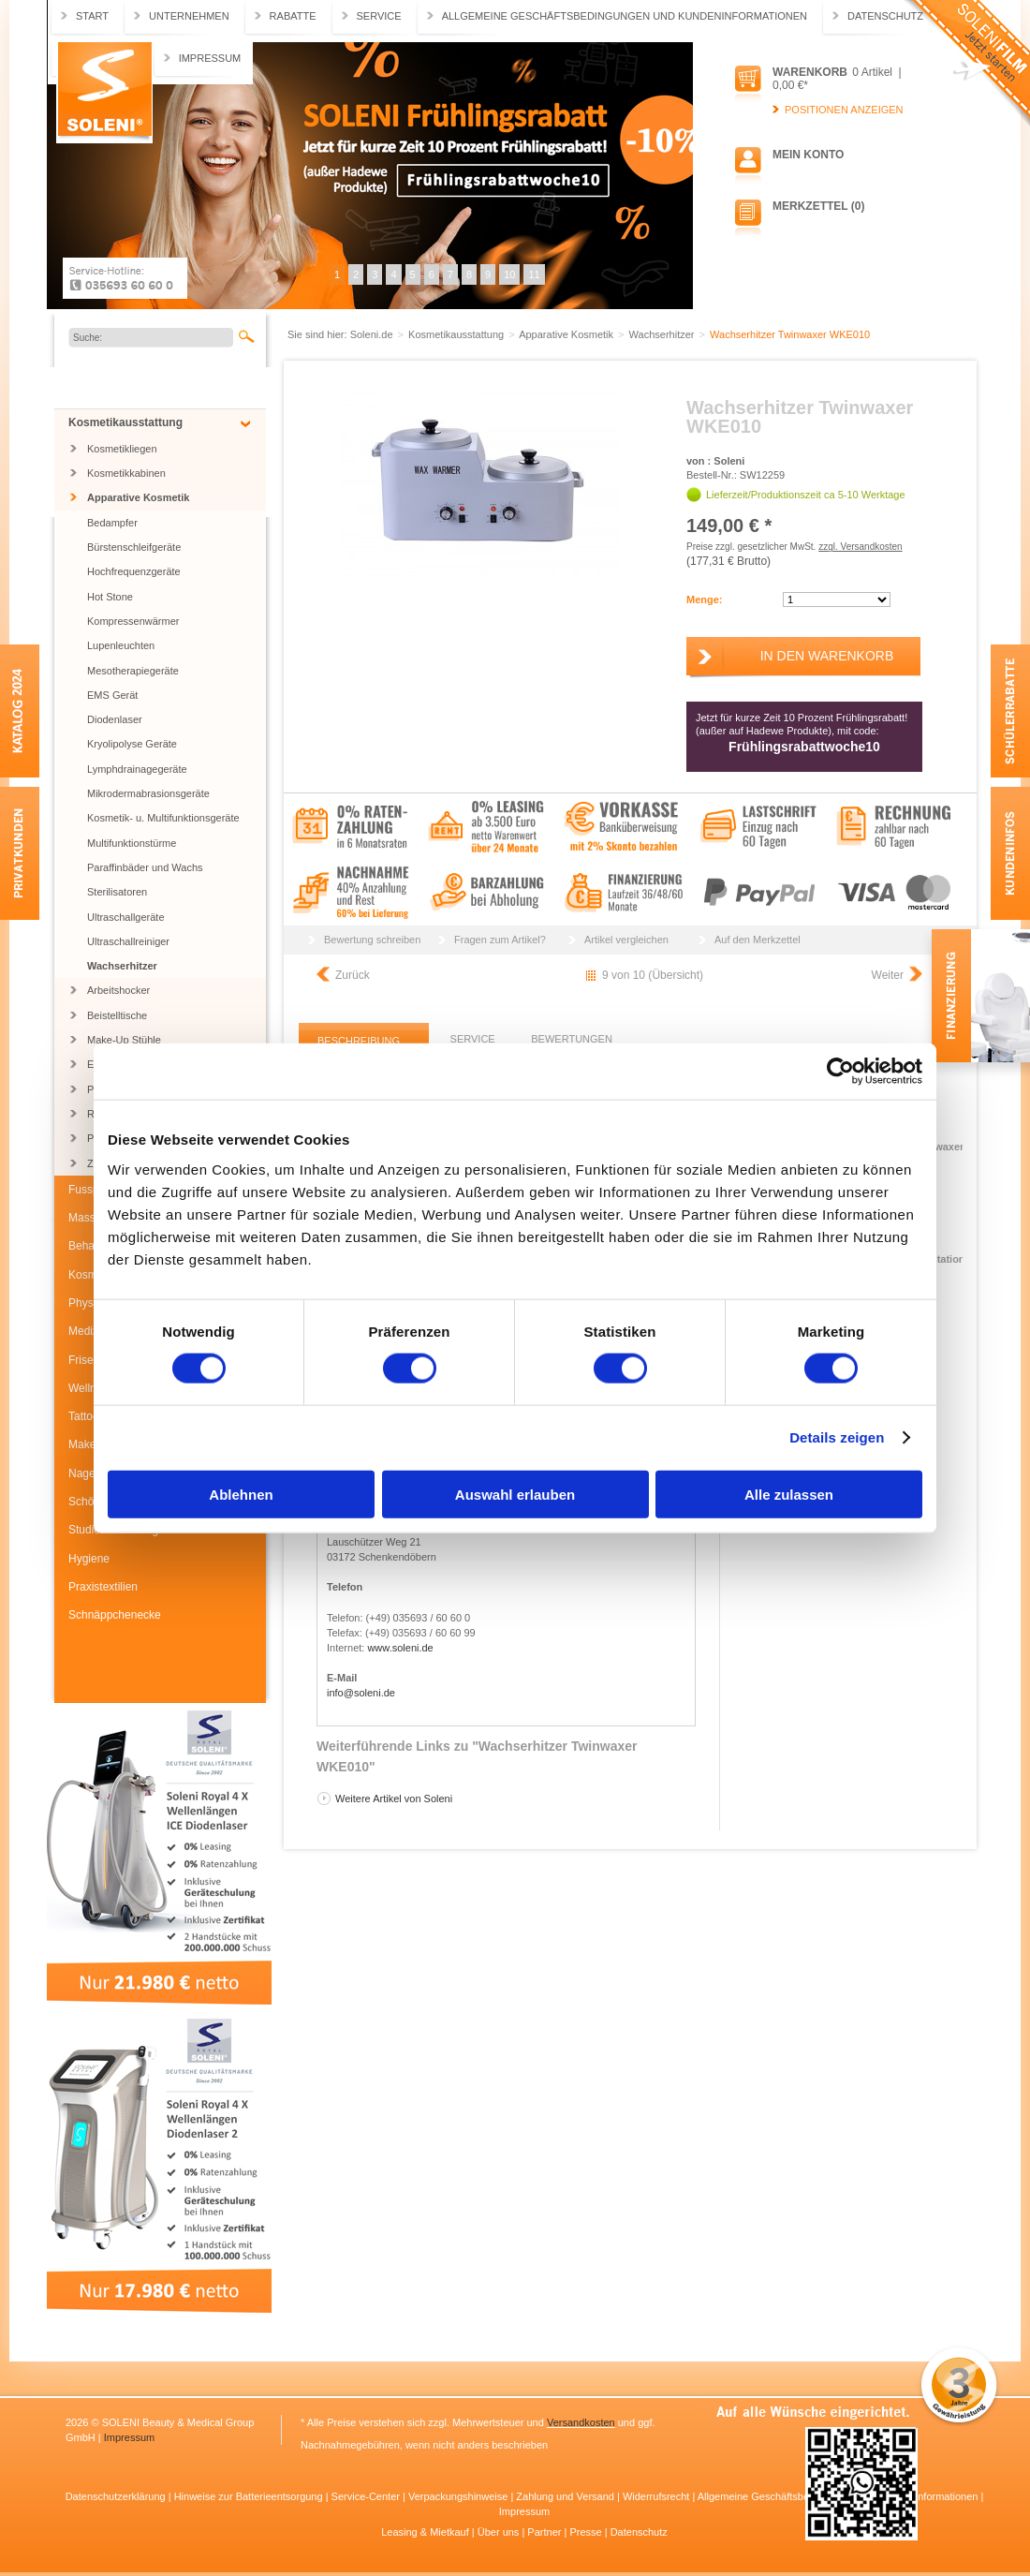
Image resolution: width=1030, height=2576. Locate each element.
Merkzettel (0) (818, 206)
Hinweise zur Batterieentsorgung (250, 2496)
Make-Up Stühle (124, 1039)
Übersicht (675, 975)
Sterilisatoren (117, 891)
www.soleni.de (400, 1647)
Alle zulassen (788, 1494)
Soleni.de (104, 92)
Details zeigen (836, 1437)
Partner (545, 2532)
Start (92, 16)
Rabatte (293, 16)
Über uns (500, 2532)
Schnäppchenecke (114, 1614)
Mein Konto (808, 154)
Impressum (210, 58)
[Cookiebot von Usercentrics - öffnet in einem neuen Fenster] (840, 1072)
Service (379, 16)
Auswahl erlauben (515, 1494)
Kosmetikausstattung (125, 422)
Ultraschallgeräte (126, 917)
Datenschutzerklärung (117, 2496)
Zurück (352, 975)
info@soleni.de (361, 1692)
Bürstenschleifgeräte (134, 547)
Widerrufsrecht (658, 2496)
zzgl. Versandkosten (860, 546)
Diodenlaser (114, 719)
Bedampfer (112, 522)
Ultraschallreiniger (128, 941)
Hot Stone (110, 596)
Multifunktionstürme (131, 843)
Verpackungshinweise (459, 2496)
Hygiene (89, 1558)
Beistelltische (117, 1015)
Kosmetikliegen (122, 448)
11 (533, 274)
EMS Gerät (112, 695)
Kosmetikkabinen (126, 473)
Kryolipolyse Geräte (132, 743)
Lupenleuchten (120, 645)
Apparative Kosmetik (138, 497)
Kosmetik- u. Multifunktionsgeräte (163, 817)
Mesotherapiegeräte (133, 670)
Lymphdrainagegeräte (137, 769)
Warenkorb (809, 72)
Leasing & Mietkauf (426, 2532)
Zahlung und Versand (566, 2496)
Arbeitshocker (118, 990)
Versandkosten (581, 2422)
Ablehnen (240, 1494)
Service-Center (367, 2496)
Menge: (704, 599)
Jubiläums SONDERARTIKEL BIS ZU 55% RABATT (162, 387)
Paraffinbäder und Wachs (145, 867)
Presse (586, 2532)
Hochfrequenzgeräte (134, 571)
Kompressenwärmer (133, 621)
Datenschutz (885, 16)
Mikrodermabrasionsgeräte (148, 793)
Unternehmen (189, 16)
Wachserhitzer (122, 965)
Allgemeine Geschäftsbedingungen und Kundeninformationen (624, 16)
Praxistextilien (103, 1586)
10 (509, 274)
